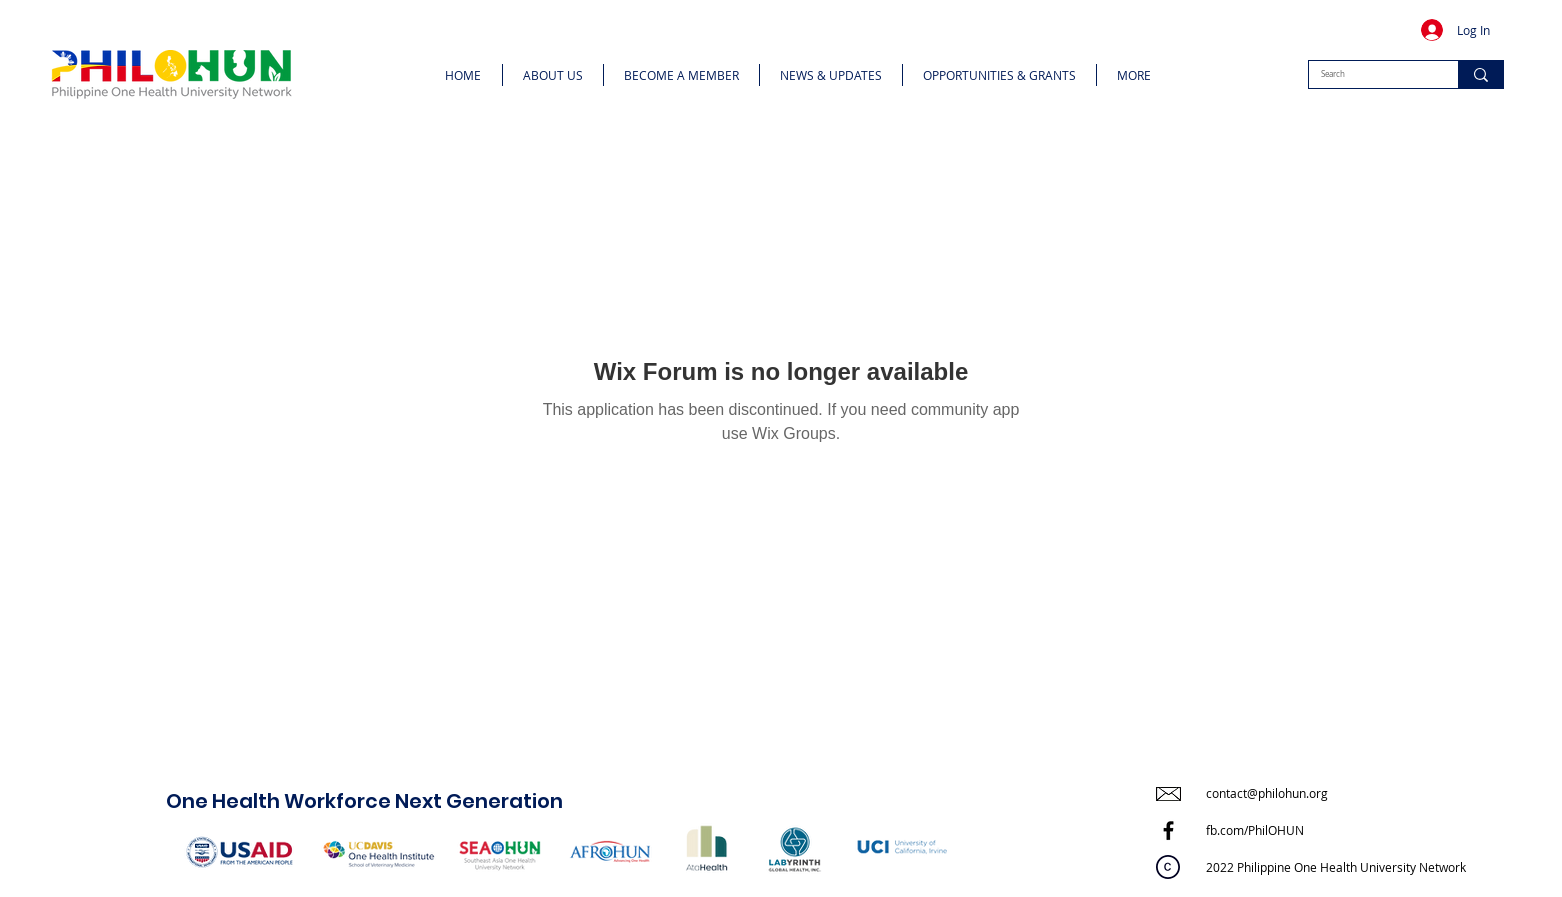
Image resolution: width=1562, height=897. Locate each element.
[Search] (1368, 74)
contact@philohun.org (1267, 793)
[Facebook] (1168, 830)
